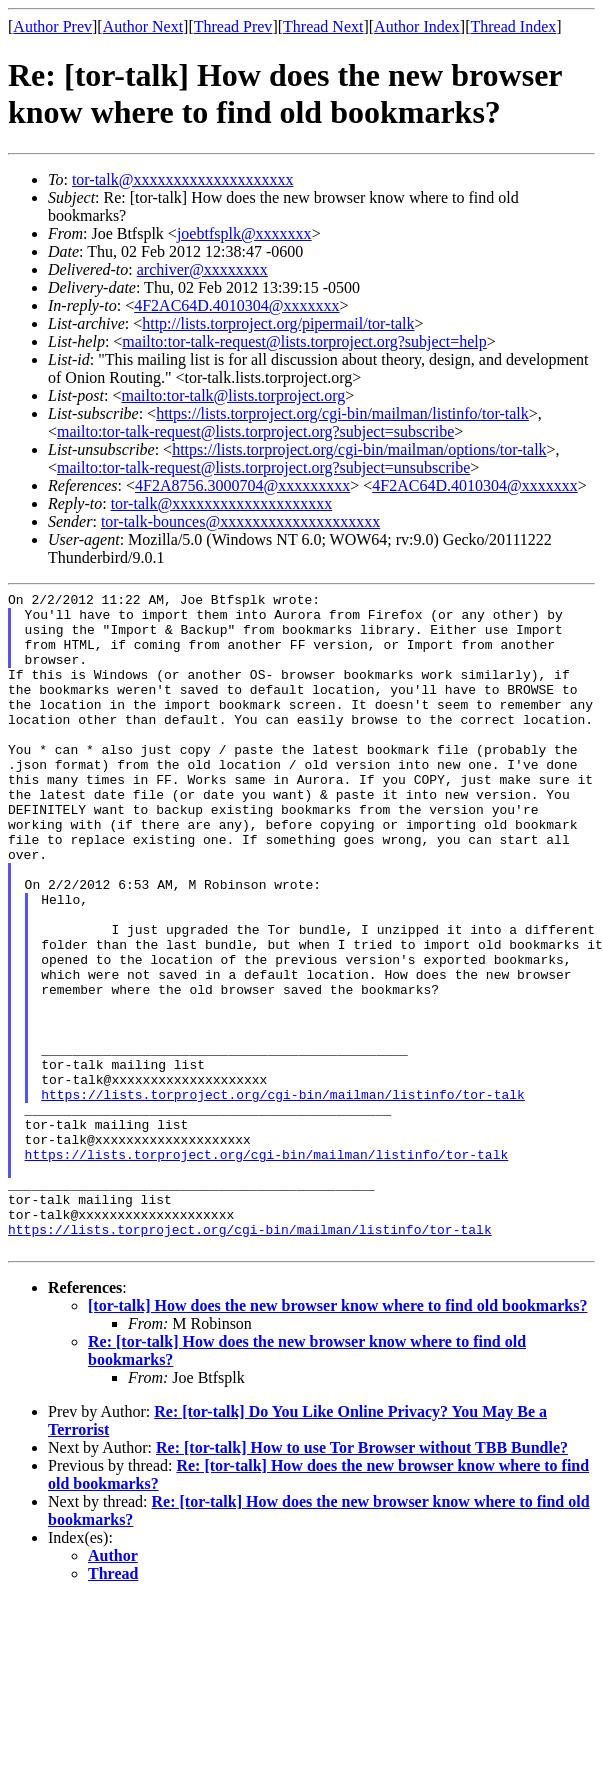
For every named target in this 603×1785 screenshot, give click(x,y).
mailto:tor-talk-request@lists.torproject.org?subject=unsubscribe (263, 467)
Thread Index (514, 26)
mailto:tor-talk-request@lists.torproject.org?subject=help (304, 341)
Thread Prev (233, 26)
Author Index (417, 26)
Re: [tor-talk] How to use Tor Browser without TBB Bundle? (362, 1579)
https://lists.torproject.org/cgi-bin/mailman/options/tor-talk (359, 449)
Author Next (143, 26)
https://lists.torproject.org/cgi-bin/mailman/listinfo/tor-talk (342, 413)
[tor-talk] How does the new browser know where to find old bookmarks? (337, 1437)
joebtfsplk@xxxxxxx (244, 233)
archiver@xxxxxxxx (202, 269)
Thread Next (323, 26)
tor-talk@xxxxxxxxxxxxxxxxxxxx (183, 179)
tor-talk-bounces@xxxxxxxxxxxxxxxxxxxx (240, 521)
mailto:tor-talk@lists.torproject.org (233, 395)
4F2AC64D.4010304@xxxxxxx (236, 305)
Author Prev (52, 26)
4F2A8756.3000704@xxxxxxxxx (242, 485)
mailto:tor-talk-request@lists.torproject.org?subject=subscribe (255, 431)
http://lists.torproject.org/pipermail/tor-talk (278, 323)
